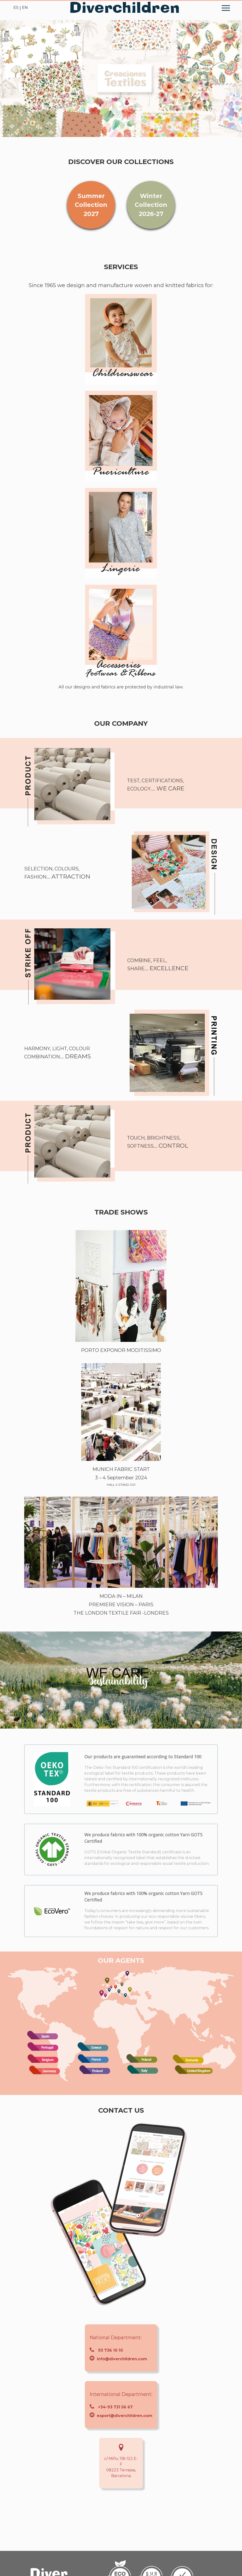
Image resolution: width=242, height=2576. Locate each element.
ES (15, 7)
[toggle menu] (226, 8)
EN (25, 7)
